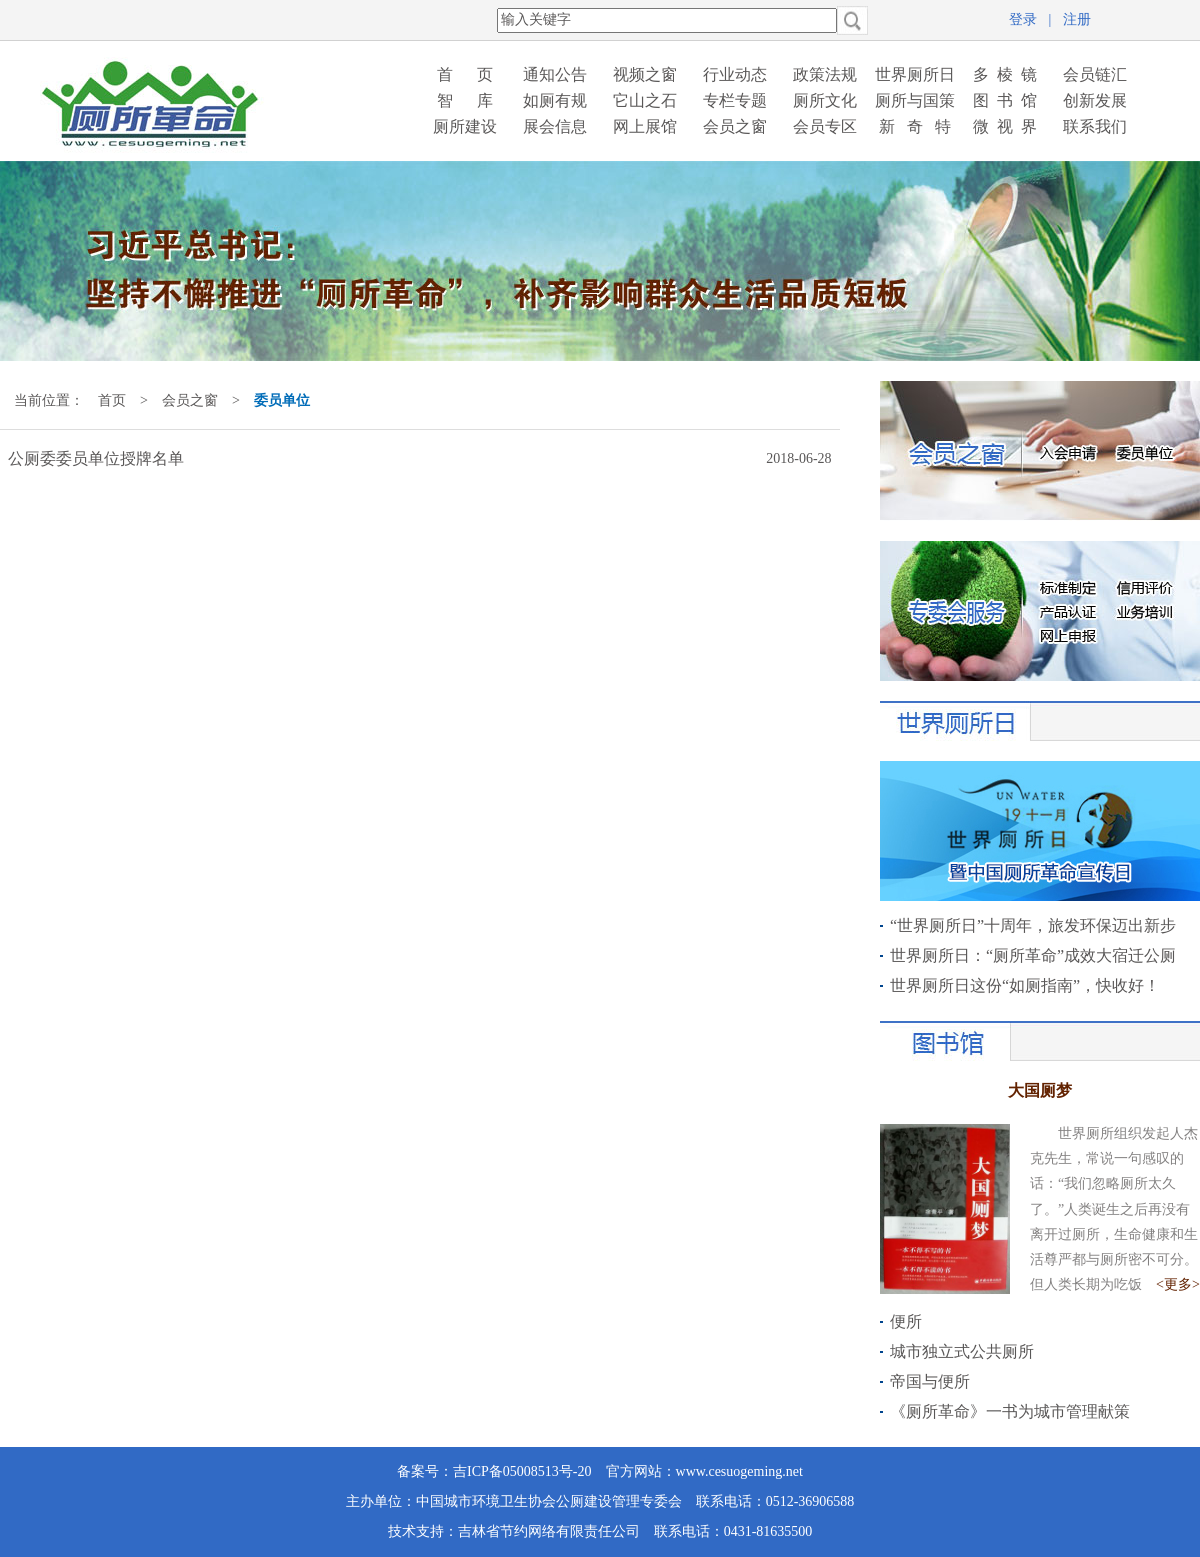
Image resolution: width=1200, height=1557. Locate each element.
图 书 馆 (1005, 100)
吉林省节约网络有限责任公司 (549, 1531)
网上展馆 (645, 126)
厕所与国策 (915, 100)
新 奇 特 (915, 126)
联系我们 (1095, 126)
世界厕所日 (915, 74)
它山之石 (645, 100)
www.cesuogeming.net (739, 1471)
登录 (1023, 19)
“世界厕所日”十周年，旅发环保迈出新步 (1033, 925)
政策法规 (825, 74)
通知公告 (555, 74)
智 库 (465, 100)
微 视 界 (1005, 126)
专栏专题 (735, 100)
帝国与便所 (930, 1381)
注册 (1077, 19)
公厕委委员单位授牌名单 (96, 458)
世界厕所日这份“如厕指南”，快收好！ (1025, 985)
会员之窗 (735, 126)
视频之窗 (645, 74)
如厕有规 (555, 100)
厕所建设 (465, 126)
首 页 (465, 74)
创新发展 (1095, 100)
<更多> (1178, 1284)
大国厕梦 (1040, 1090)
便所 (906, 1321)
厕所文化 (825, 100)
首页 (112, 400)
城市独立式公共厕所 (962, 1351)
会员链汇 (1095, 74)
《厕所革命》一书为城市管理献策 (1010, 1411)
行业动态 (735, 74)
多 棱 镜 (1005, 74)
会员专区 (825, 126)
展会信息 (555, 126)
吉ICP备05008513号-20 (522, 1471)
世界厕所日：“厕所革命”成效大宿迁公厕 (1033, 955)
